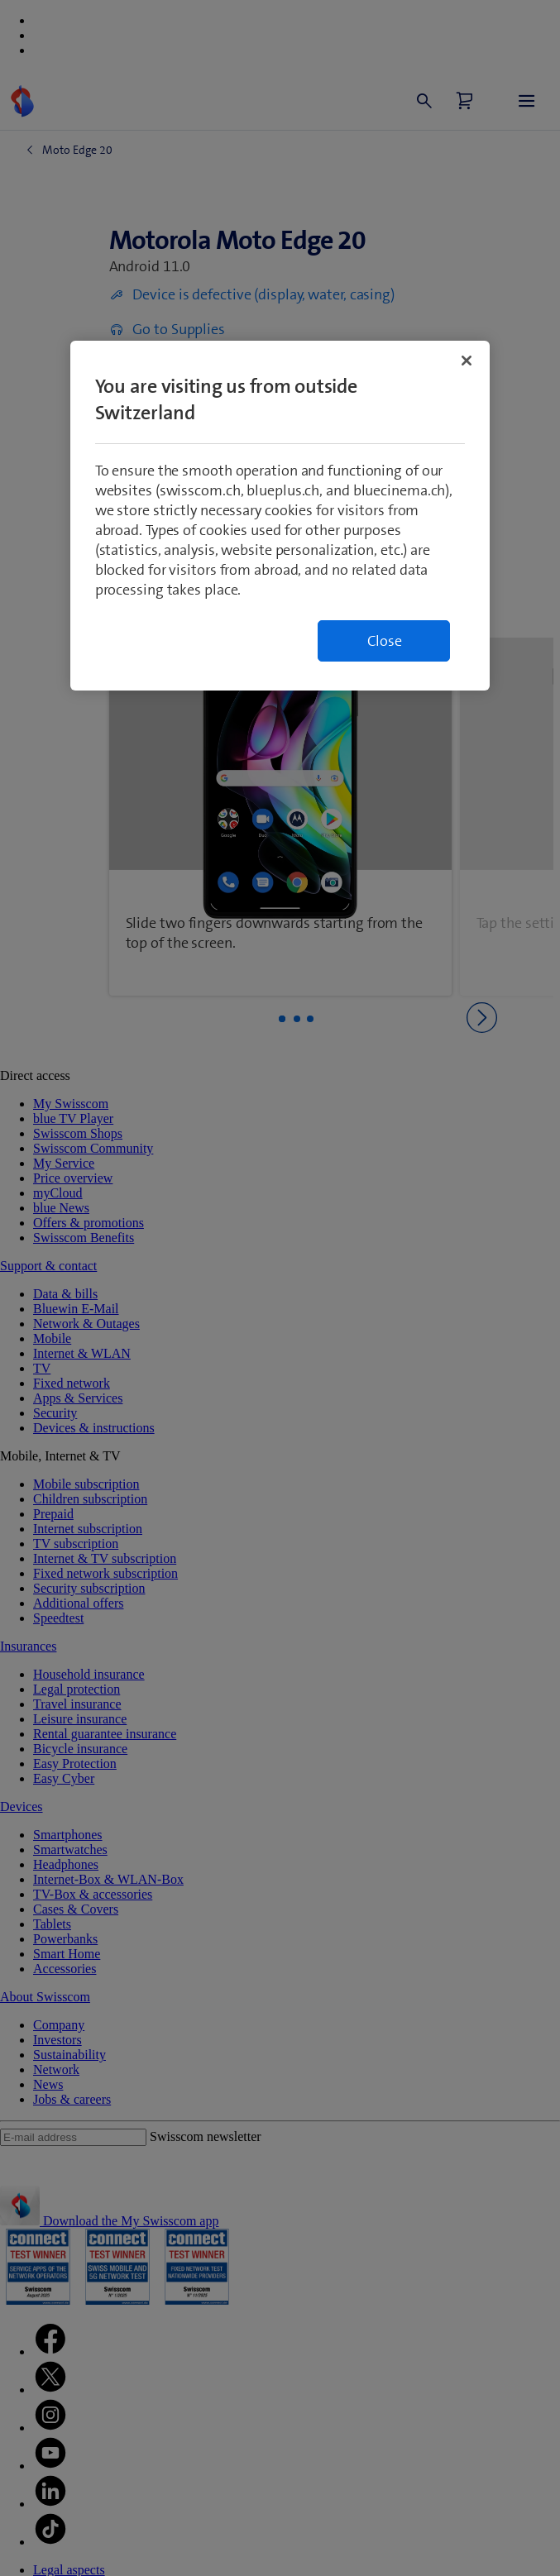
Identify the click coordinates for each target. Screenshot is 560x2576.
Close (384, 641)
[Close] (466, 360)
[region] (280, 516)
